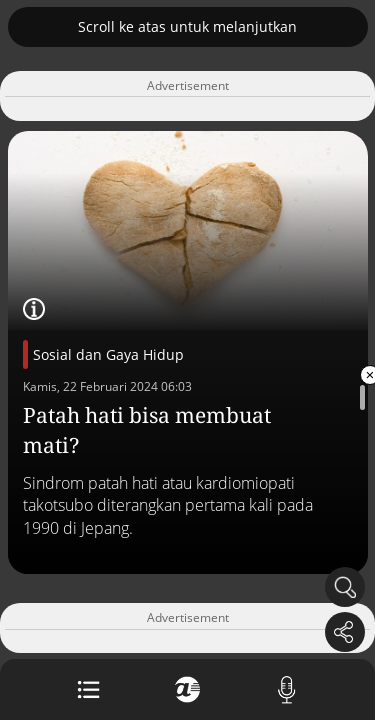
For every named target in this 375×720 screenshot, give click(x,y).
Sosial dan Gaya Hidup (108, 354)
